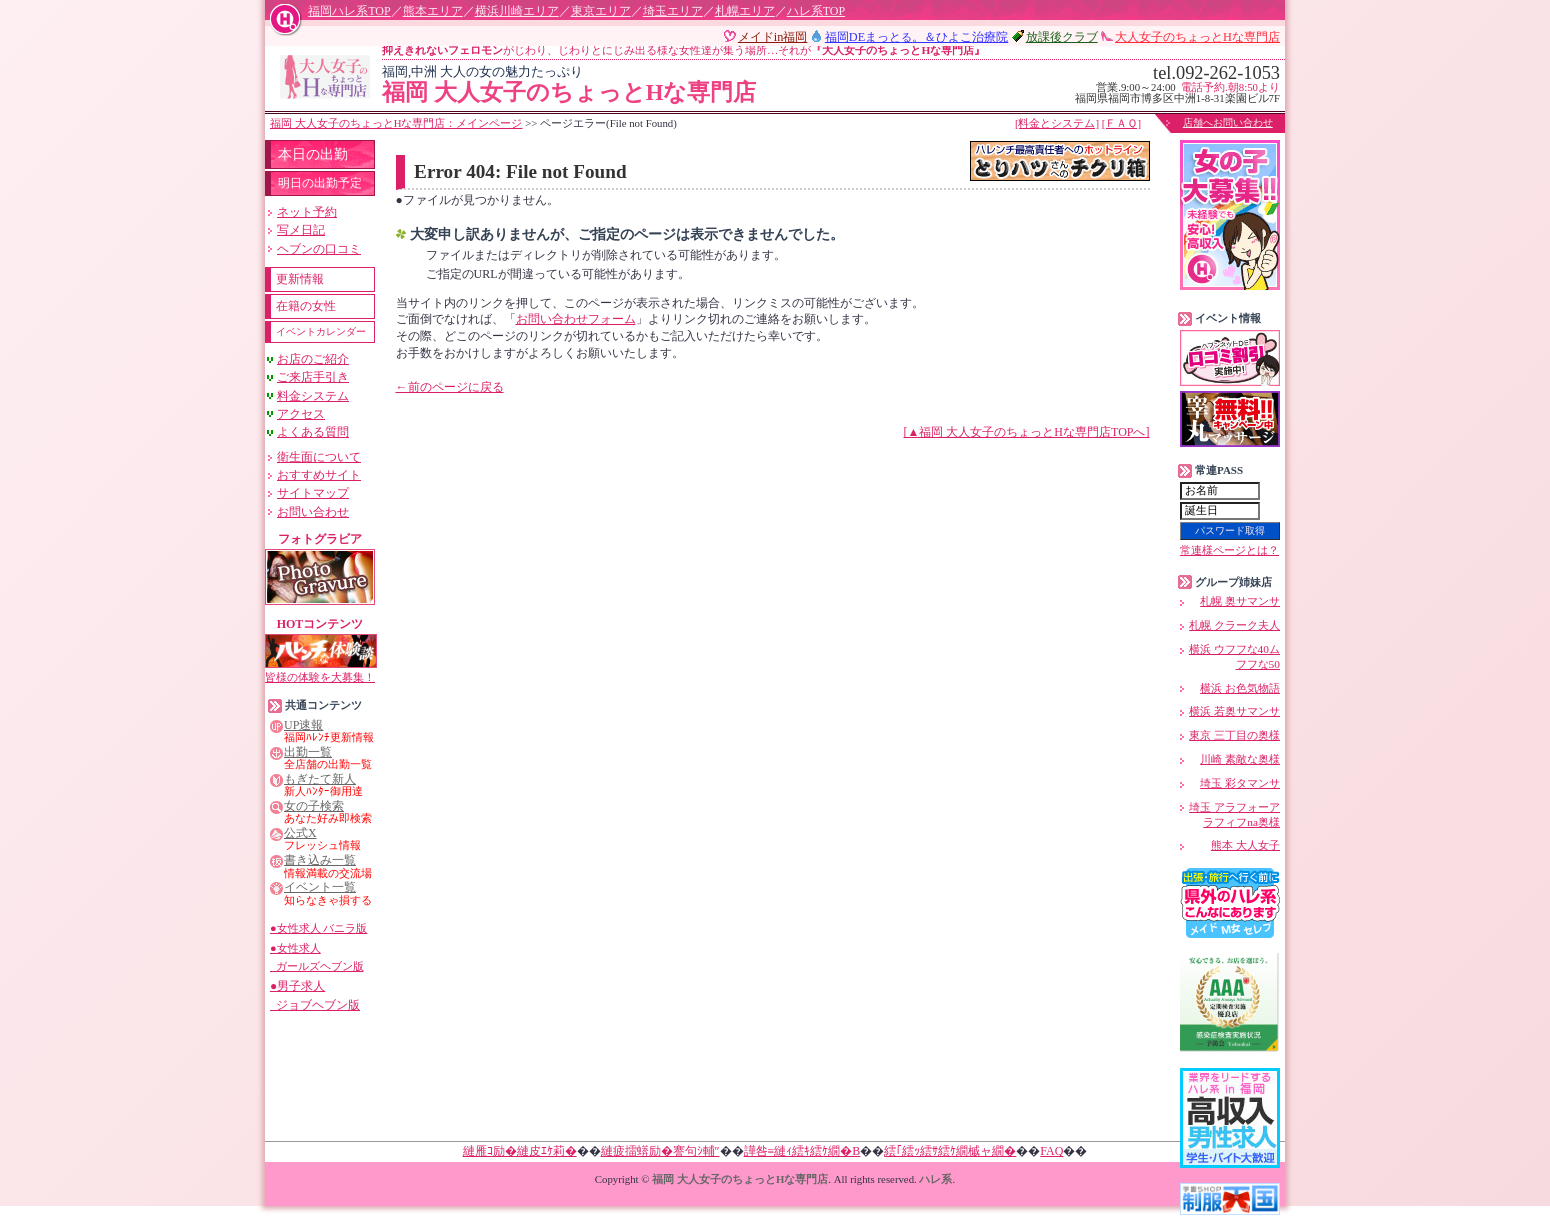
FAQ (1051, 1151)
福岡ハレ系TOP (349, 11)
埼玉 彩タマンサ (1240, 783)
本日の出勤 (313, 154)
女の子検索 (314, 806)
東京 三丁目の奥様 (1234, 735)
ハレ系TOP (816, 11)
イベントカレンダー (321, 331)
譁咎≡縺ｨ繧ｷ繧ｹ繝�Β (802, 1151)
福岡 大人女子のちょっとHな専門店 (687, 85)
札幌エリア (745, 11)
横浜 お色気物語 (1240, 688)
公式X (300, 833)
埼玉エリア (673, 11)
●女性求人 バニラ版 (318, 928)
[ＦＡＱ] (1121, 123)
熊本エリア (433, 11)
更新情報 (300, 279)
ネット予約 (307, 212)
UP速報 (303, 725)
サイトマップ (313, 493)
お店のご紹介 (313, 359)
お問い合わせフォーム (576, 319)
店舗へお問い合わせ (1228, 122)
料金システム (313, 396)
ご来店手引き (313, 377)
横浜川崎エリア (517, 11)
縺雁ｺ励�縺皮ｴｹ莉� (520, 1151)
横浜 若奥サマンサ (1234, 711)
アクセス (301, 414)
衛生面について (319, 457)
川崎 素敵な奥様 (1240, 759)
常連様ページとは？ (1229, 550)
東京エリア (601, 11)
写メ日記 (301, 230)
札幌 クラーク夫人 (1234, 625)
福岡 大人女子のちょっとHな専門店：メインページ (396, 123)
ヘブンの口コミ (319, 249)
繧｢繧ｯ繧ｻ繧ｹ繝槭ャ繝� (950, 1151)
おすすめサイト (319, 475)
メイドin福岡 (773, 37)
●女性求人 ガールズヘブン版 (317, 957)
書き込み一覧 (320, 860)
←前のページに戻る (450, 387)
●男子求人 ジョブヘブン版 (315, 995)
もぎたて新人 (320, 779)
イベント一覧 (320, 887)
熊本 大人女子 (1245, 845)
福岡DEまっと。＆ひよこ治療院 (916, 37)
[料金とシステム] (1057, 123)
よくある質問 (313, 432)
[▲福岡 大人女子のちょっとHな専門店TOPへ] (1027, 432)
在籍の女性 (306, 306)
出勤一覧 (308, 752)
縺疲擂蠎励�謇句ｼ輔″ (660, 1151)
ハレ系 (935, 1179)
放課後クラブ (1062, 37)
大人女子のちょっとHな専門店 (1197, 37)
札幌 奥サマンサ (1240, 601)
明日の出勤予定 (320, 183)
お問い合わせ (313, 512)
